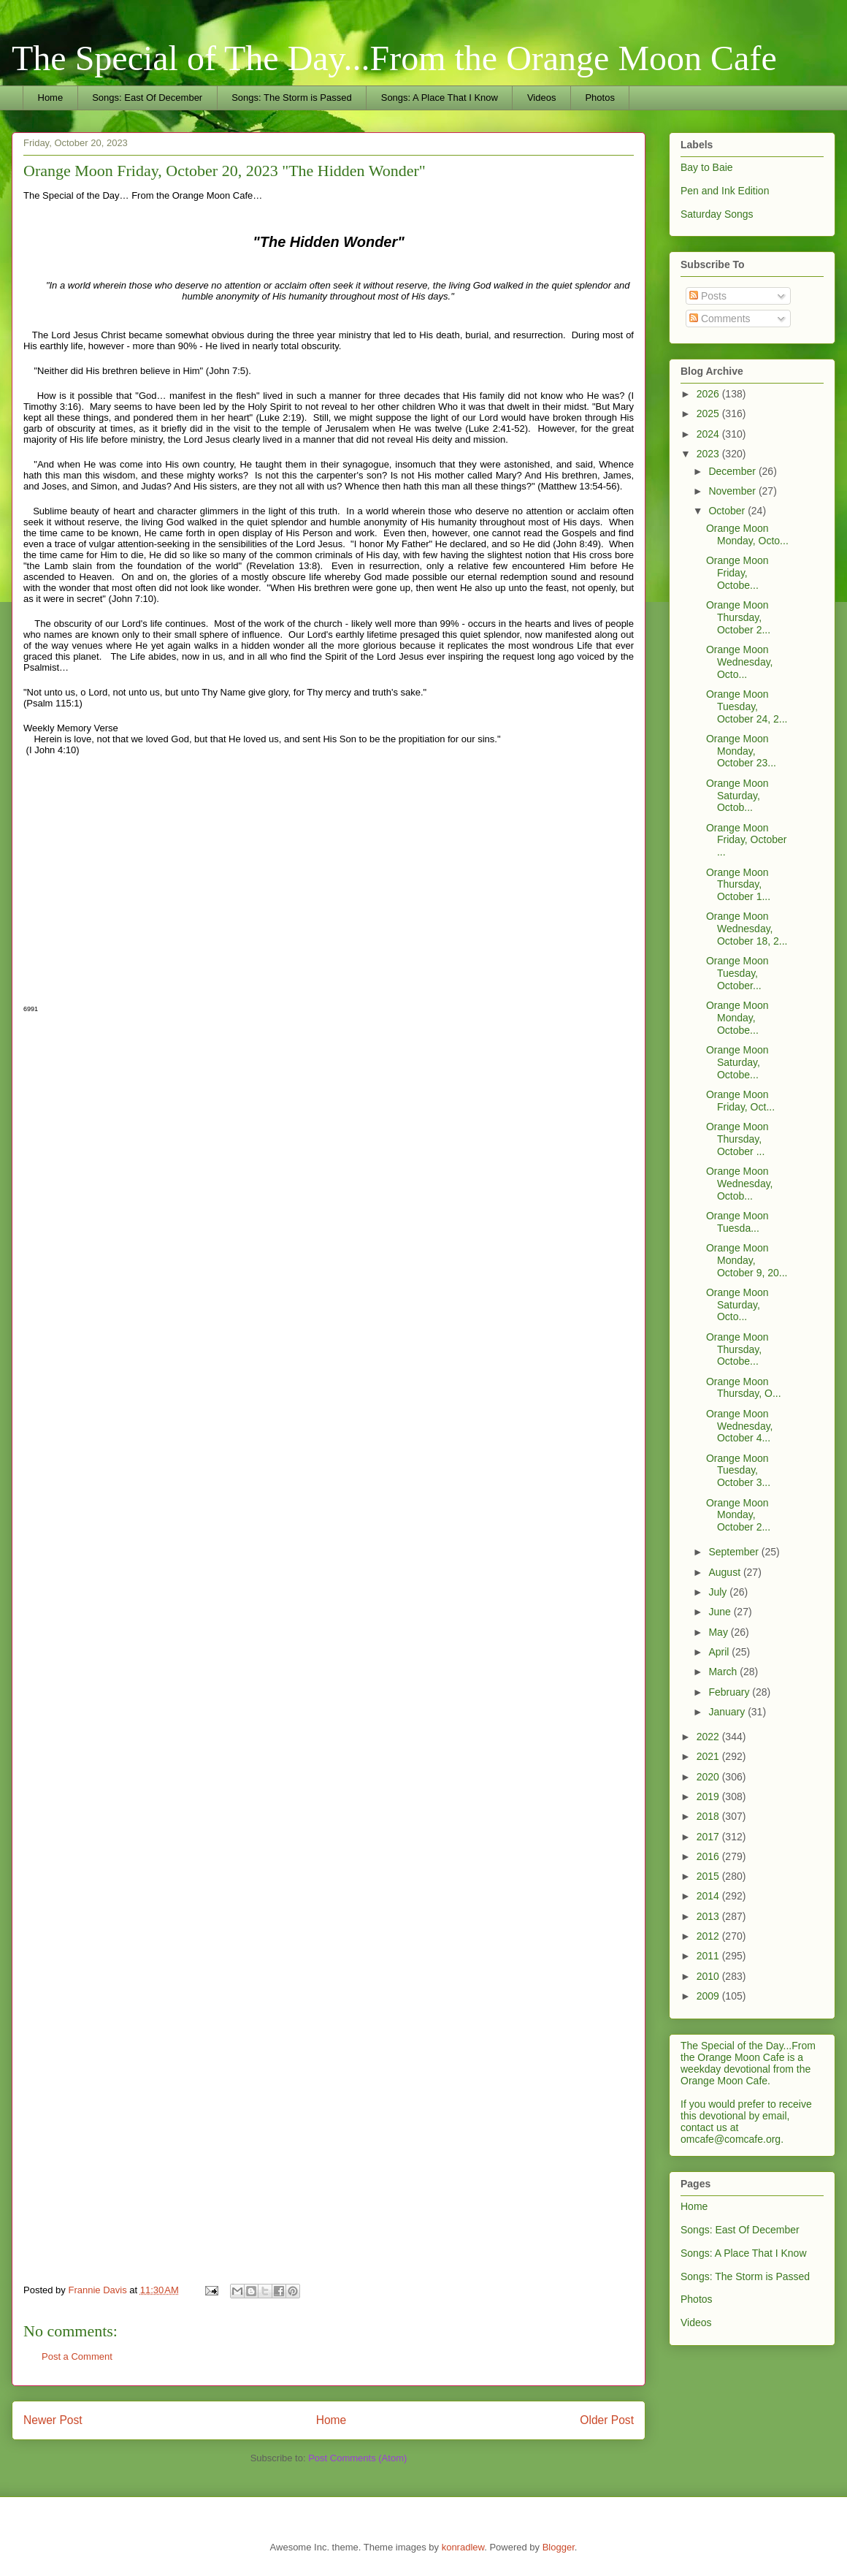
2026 (709, 394)
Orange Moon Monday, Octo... (747, 534)
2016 (709, 1856)
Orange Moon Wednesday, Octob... (739, 1183)
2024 (709, 434)
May (719, 1632)
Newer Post (53, 2420)
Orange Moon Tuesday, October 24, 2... (747, 706)
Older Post (607, 2420)
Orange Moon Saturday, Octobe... (737, 1062)
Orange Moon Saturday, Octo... (737, 1305)
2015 (709, 1876)
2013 (709, 1916)
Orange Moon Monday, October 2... (738, 1515)
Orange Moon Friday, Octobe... (737, 573)
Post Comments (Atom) (357, 2458)
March (724, 1671)
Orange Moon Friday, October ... (746, 840)
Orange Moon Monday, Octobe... (737, 1017)
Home (51, 97)
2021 (709, 1756)
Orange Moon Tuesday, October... (737, 973)
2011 (709, 1956)
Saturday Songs (717, 214)
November (733, 491)
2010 (709, 1976)
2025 (709, 413)
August (725, 1572)
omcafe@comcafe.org (731, 2139)
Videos (541, 97)
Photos (599, 97)
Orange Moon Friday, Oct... (740, 1101)
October (728, 511)
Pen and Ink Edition (725, 191)
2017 (709, 1837)
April (720, 1652)
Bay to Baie (707, 167)
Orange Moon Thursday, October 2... (738, 617)
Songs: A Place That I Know (439, 97)
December (733, 471)
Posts (708, 296)
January (728, 1712)
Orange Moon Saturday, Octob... (737, 795)
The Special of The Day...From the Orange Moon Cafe (394, 58)
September (734, 1552)
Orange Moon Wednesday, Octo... (739, 662)
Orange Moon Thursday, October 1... (738, 884)
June (720, 1611)
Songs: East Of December (147, 97)
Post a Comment (77, 2356)
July (718, 1592)
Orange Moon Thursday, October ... (737, 1139)
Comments (720, 318)
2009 (709, 1996)
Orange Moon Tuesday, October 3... (738, 1470)
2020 (709, 1777)
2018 (709, 1816)
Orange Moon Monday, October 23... (741, 751)
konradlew (463, 2547)
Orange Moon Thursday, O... (743, 1388)
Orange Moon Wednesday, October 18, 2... (747, 928)
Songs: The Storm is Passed (291, 97)
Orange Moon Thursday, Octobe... (737, 1349)
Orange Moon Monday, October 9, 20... (747, 1260)
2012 (709, 1936)
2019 (709, 1796)
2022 (709, 1736)
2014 (709, 1896)
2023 (709, 454)
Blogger (559, 2547)
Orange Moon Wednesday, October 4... (739, 1426)
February (730, 1692)
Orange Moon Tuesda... (737, 1222)
